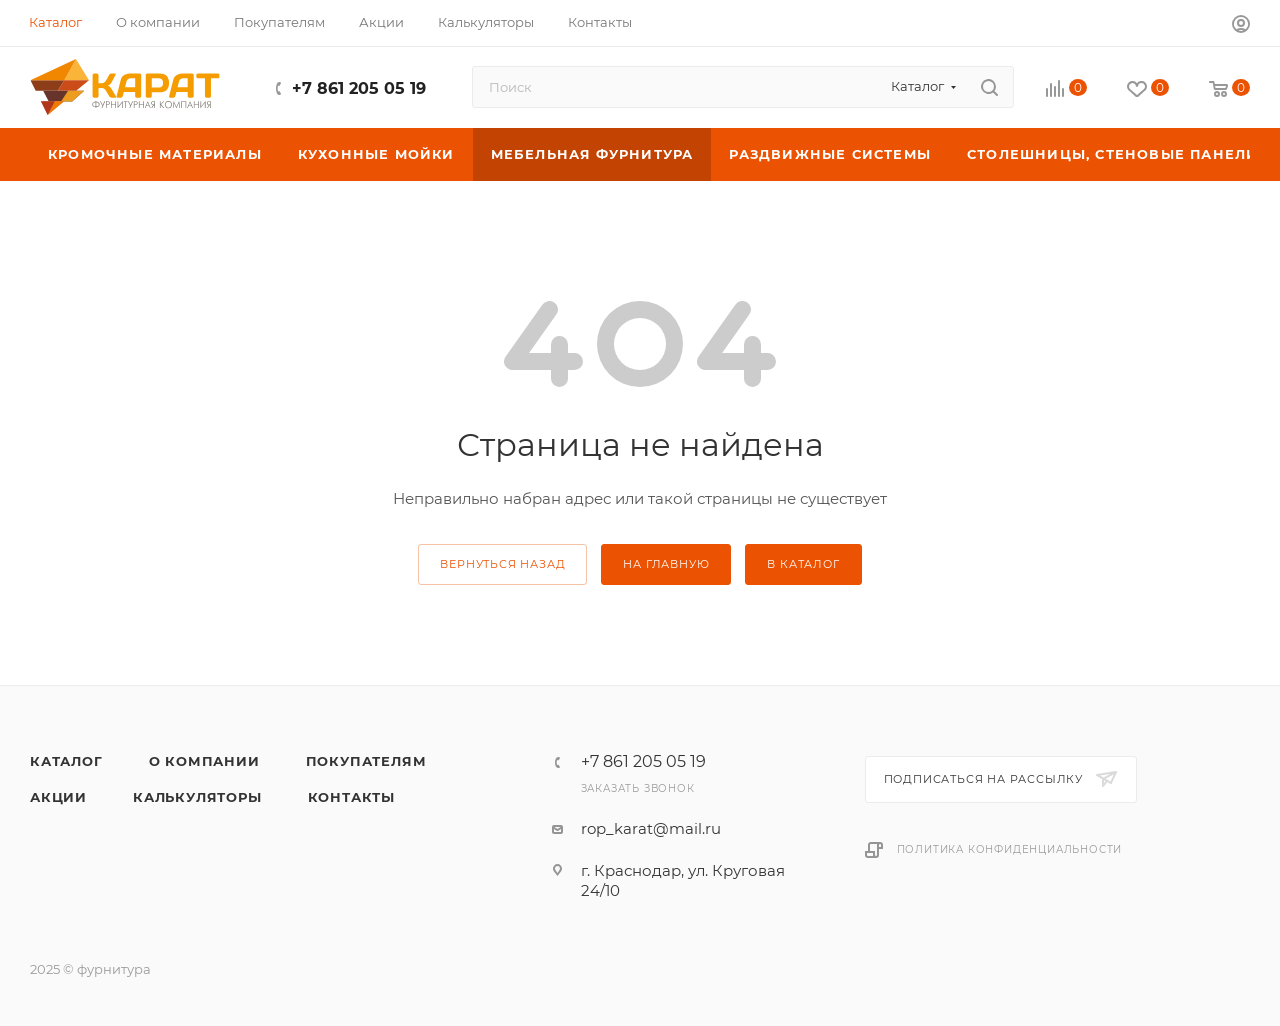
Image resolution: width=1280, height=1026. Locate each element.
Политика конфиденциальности (1010, 849)
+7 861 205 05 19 (359, 88)
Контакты (351, 797)
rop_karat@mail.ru (651, 828)
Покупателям (366, 761)
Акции (58, 797)
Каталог (66, 761)
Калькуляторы (197, 797)
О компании (204, 761)
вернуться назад (502, 564)
